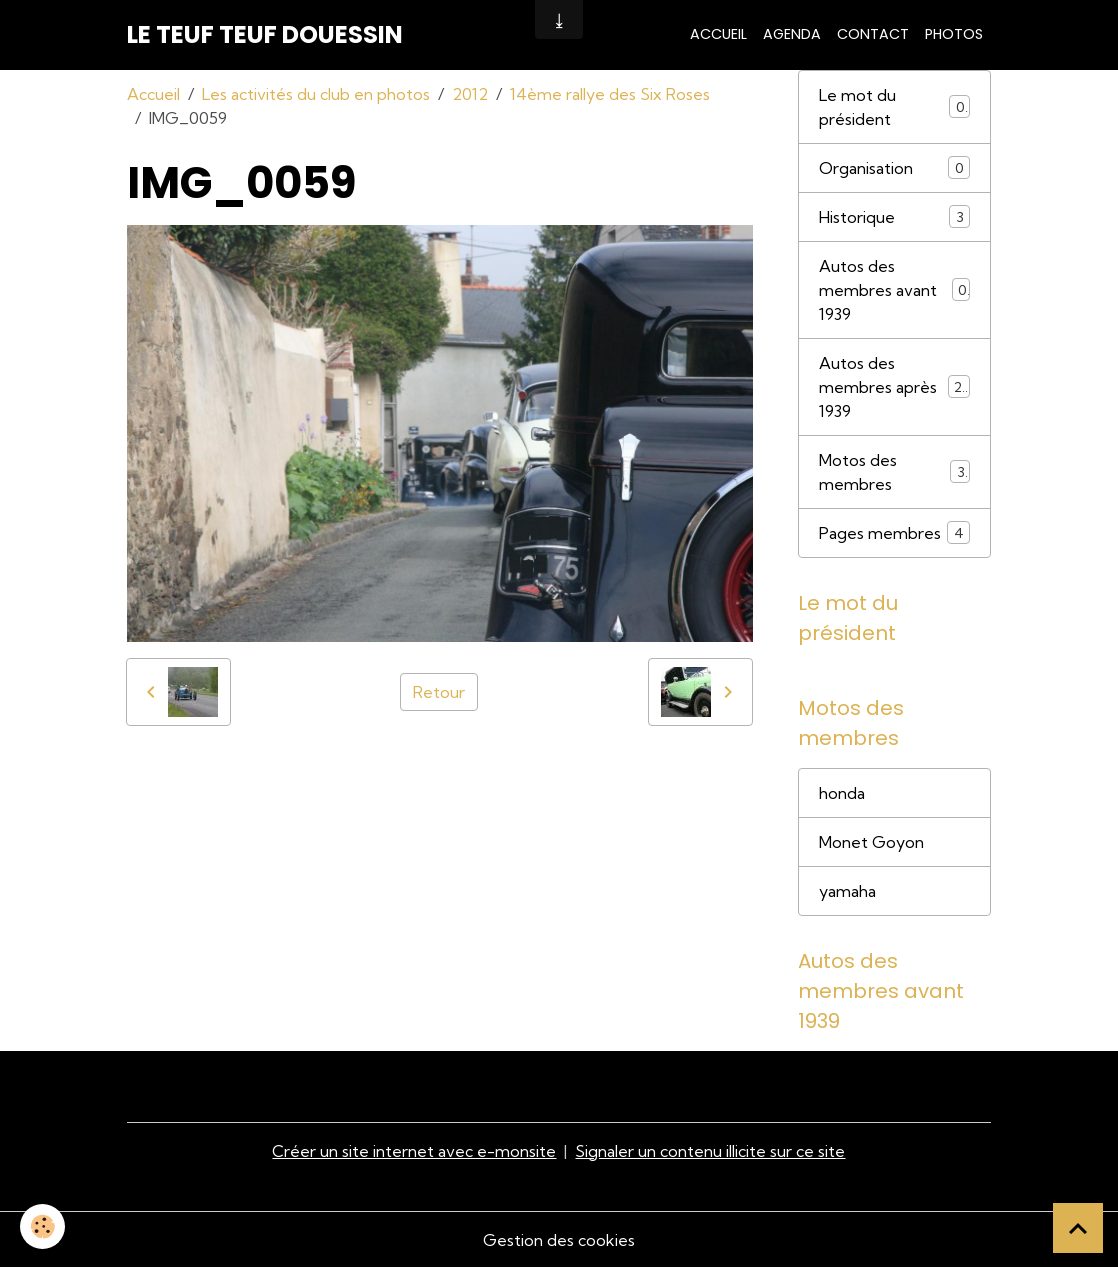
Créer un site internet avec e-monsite (414, 1151)
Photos (954, 34)
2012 (470, 94)
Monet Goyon (871, 842)
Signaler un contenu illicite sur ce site (710, 1151)
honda (842, 793)
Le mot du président (895, 107)
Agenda (792, 34)
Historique (895, 216)
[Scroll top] (1078, 1228)
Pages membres (895, 532)
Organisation (895, 167)
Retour (439, 692)
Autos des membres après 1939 (895, 387)
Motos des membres (895, 472)
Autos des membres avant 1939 (895, 290)
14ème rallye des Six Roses (610, 94)
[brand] (265, 35)
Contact (873, 34)
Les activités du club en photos (316, 94)
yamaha (847, 891)
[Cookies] (42, 1226)
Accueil (718, 34)
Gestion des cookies (559, 1240)
